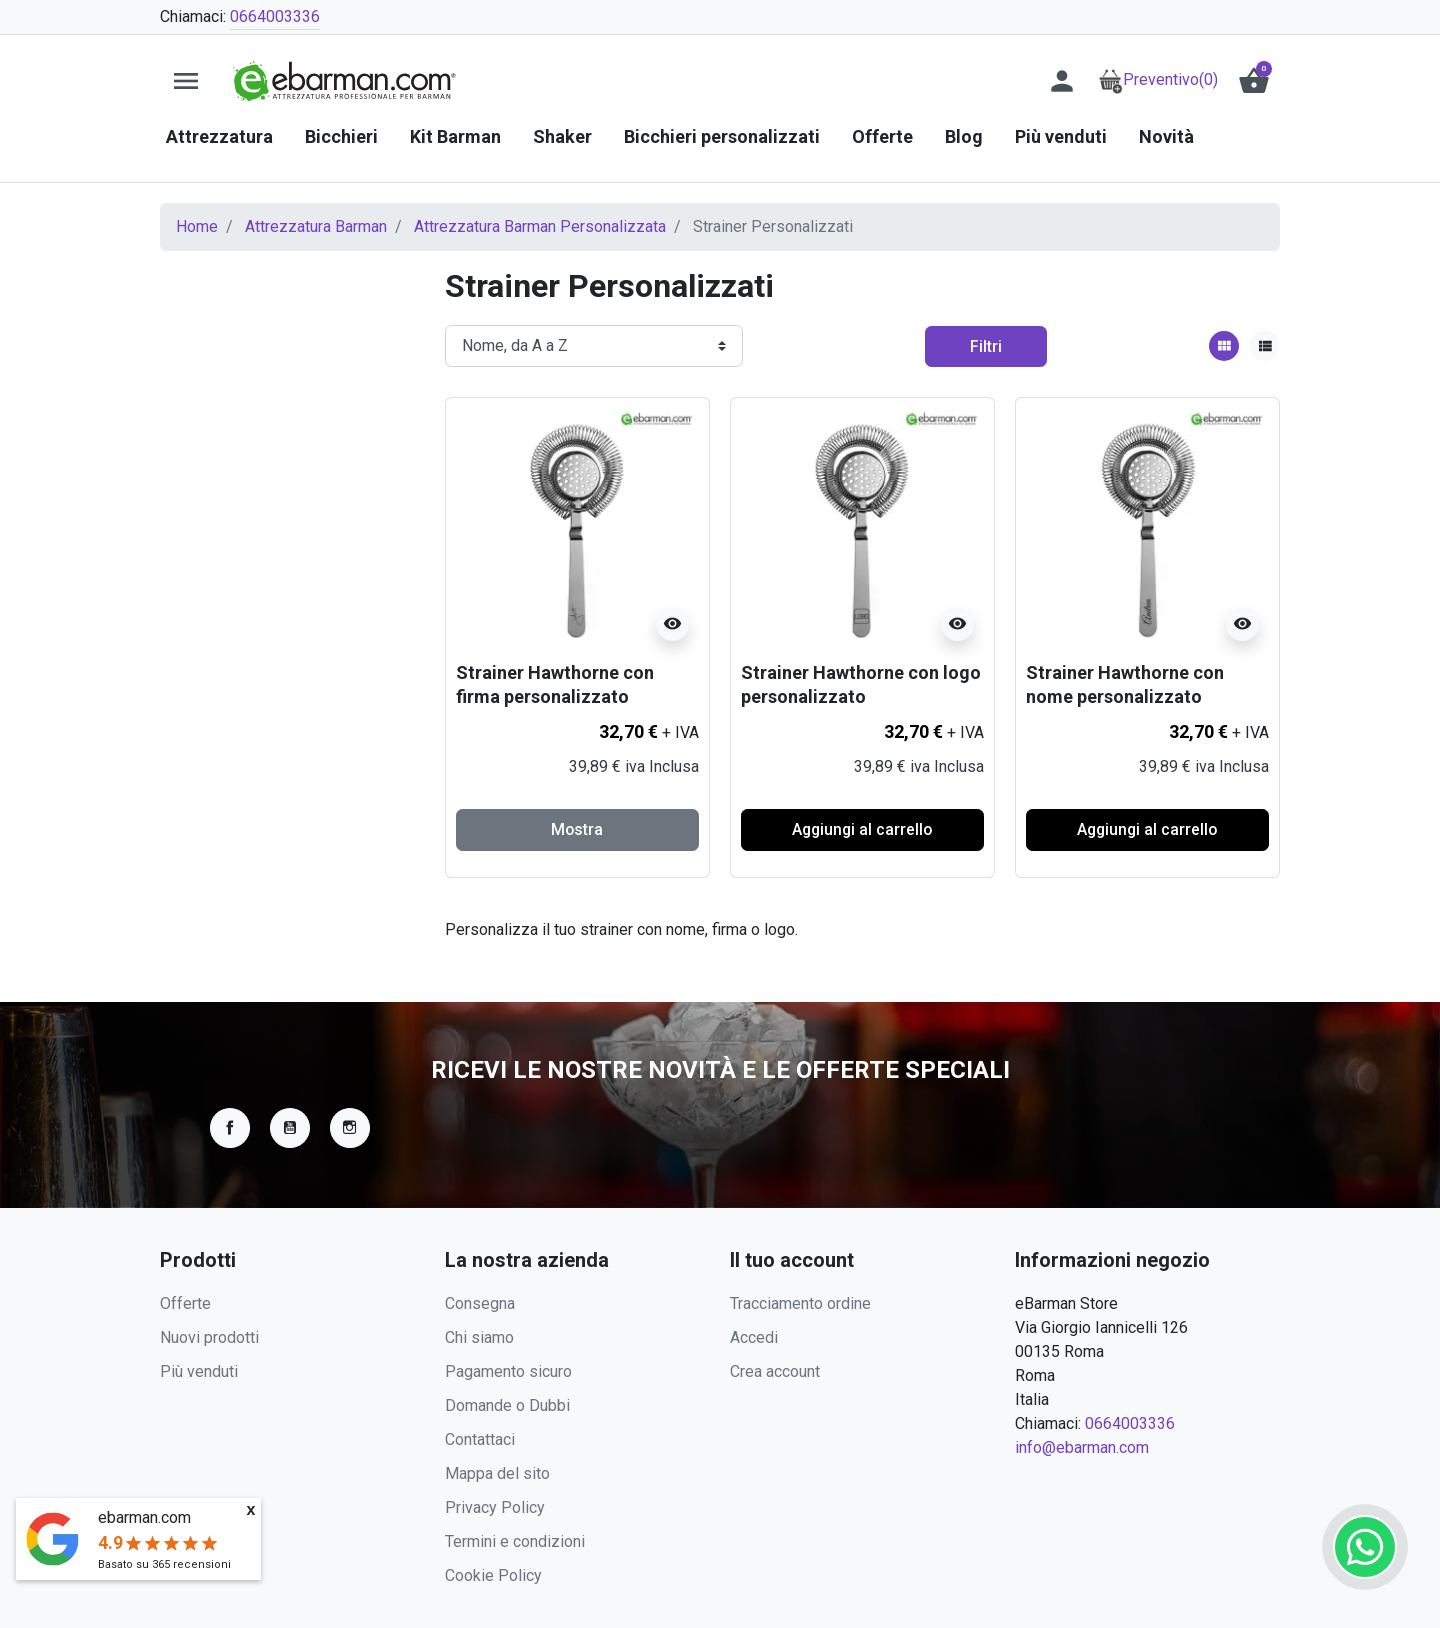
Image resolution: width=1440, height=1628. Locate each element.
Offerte (185, 1303)
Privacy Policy (495, 1507)
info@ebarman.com (1082, 1447)
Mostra (577, 829)
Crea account (775, 1371)
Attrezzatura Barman (316, 226)
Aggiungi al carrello (862, 829)
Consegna (480, 1303)
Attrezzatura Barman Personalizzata (540, 226)
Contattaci (480, 1439)
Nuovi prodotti (209, 1337)
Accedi (754, 1337)
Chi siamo (479, 1337)
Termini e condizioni (515, 1541)
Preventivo (1158, 79)
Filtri (986, 345)
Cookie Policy (493, 1575)
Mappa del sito (497, 1473)
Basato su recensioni (164, 1564)
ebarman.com (144, 1517)
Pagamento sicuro (508, 1371)
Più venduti (199, 1371)
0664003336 (275, 16)
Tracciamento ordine (800, 1303)
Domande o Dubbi (507, 1405)
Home (197, 226)
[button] (1254, 81)
